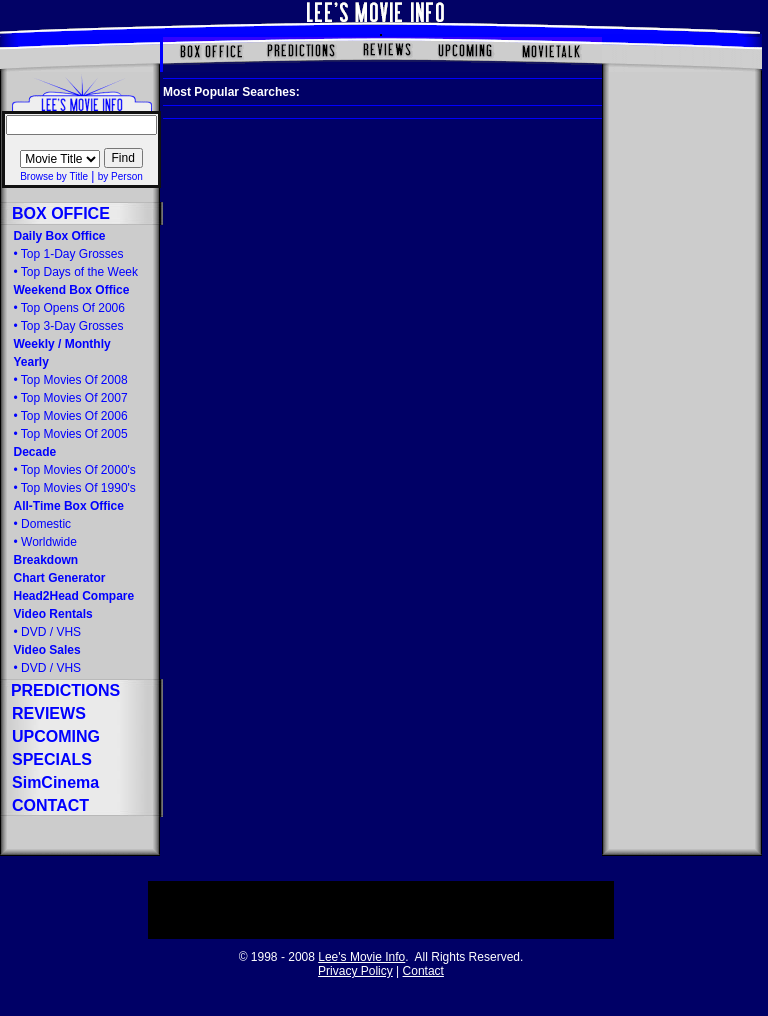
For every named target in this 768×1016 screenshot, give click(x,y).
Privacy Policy (355, 971)
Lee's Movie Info (361, 957)
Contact (423, 971)
